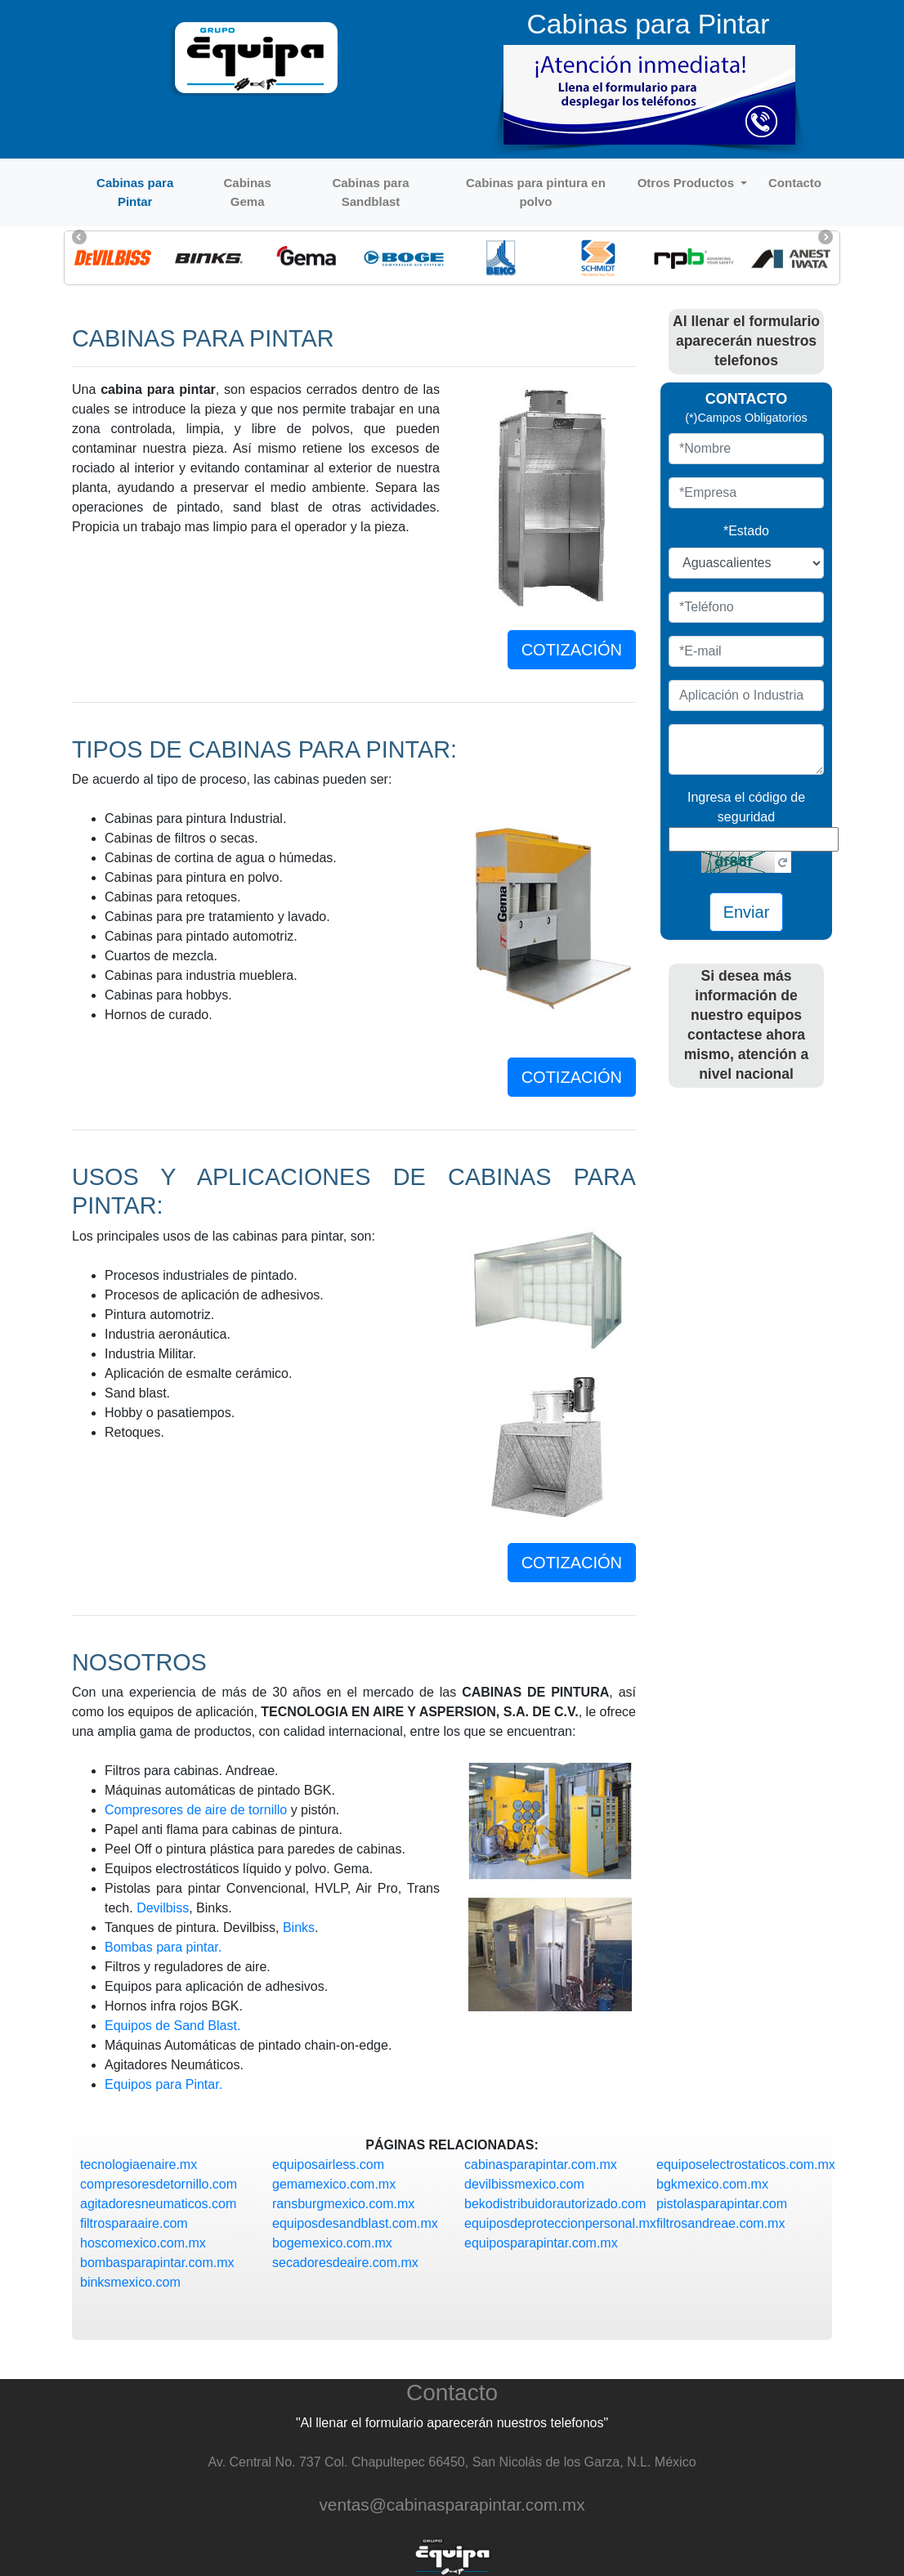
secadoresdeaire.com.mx (345, 2263)
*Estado (746, 531)
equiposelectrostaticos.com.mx (745, 2164)
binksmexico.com (130, 2282)
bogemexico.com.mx (332, 2243)
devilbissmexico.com (524, 2184)
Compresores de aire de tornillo (196, 1810)
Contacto (794, 183)
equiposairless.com (328, 2164)
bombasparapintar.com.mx (157, 2263)
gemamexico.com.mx (334, 2184)
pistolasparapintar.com (721, 2204)
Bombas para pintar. (163, 1947)
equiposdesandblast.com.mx (355, 2223)
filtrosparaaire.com (134, 2223)
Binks (299, 1927)
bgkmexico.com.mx (712, 2184)
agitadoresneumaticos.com (158, 2204)
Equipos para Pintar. (163, 2084)
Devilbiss (162, 1908)
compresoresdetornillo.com (158, 2184)
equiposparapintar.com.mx (541, 2243)
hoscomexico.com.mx (143, 2243)
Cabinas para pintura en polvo (536, 192)
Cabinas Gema (247, 192)
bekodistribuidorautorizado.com (555, 2204)
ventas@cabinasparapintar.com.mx (451, 2504)
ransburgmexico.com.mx (343, 2204)
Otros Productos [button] (688, 183)
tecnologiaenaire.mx (138, 2164)
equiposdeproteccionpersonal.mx (560, 2223)
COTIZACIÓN (571, 650)
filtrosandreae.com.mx (720, 2223)
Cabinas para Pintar (134, 192)
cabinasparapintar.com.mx (540, 2164)
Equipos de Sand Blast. (172, 2026)
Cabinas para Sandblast (370, 192)
